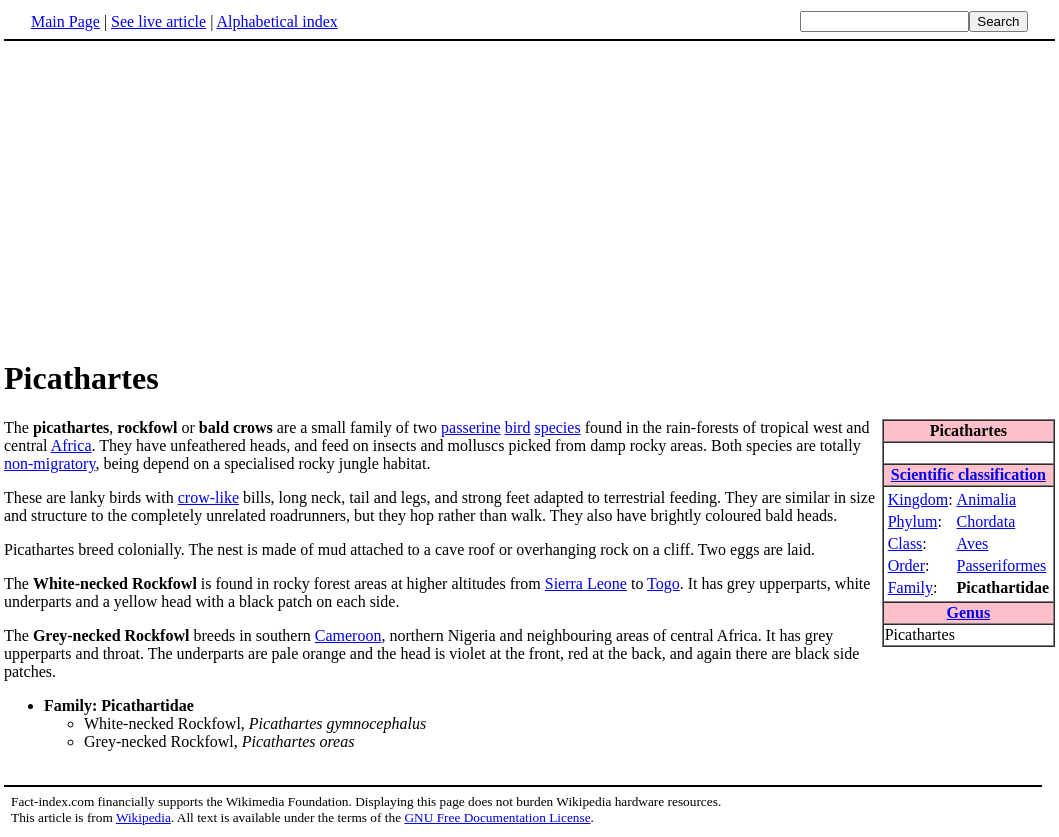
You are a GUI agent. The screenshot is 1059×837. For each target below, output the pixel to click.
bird (518, 427)
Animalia (987, 499)
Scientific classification (968, 474)
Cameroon (348, 635)
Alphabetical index (276, 21)
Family (910, 587)
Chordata (986, 521)
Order (906, 565)
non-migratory (49, 463)
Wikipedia (143, 817)
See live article (158, 21)
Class (905, 543)
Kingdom (918, 499)
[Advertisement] (530, 199)
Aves (973, 543)
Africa (71, 445)
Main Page (65, 21)
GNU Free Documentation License (497, 817)
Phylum (913, 521)
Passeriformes (1002, 565)
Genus (969, 612)
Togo (663, 583)
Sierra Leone (586, 583)
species (557, 427)
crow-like (208, 497)
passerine (471, 427)
